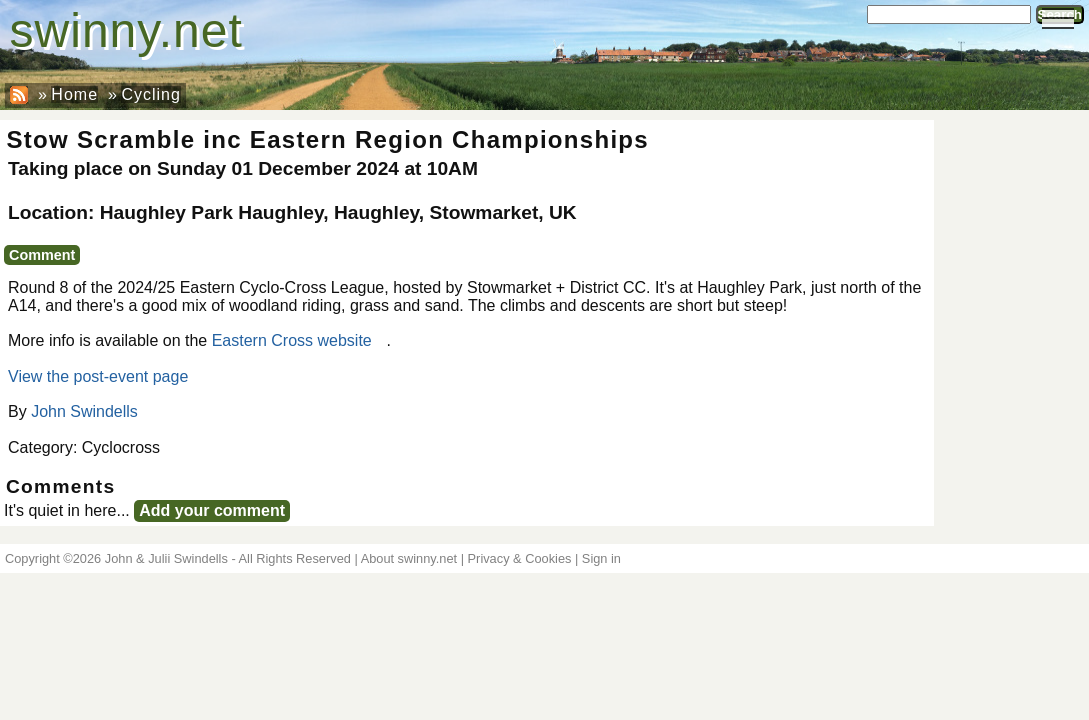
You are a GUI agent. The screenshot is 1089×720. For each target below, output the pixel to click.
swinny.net (126, 30)
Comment (42, 255)
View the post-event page (98, 376)
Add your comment (212, 510)
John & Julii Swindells (166, 558)
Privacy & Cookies (520, 558)
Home (74, 94)
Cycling (150, 94)
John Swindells (84, 411)
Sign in (601, 558)
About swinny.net (409, 558)
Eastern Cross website (292, 340)
